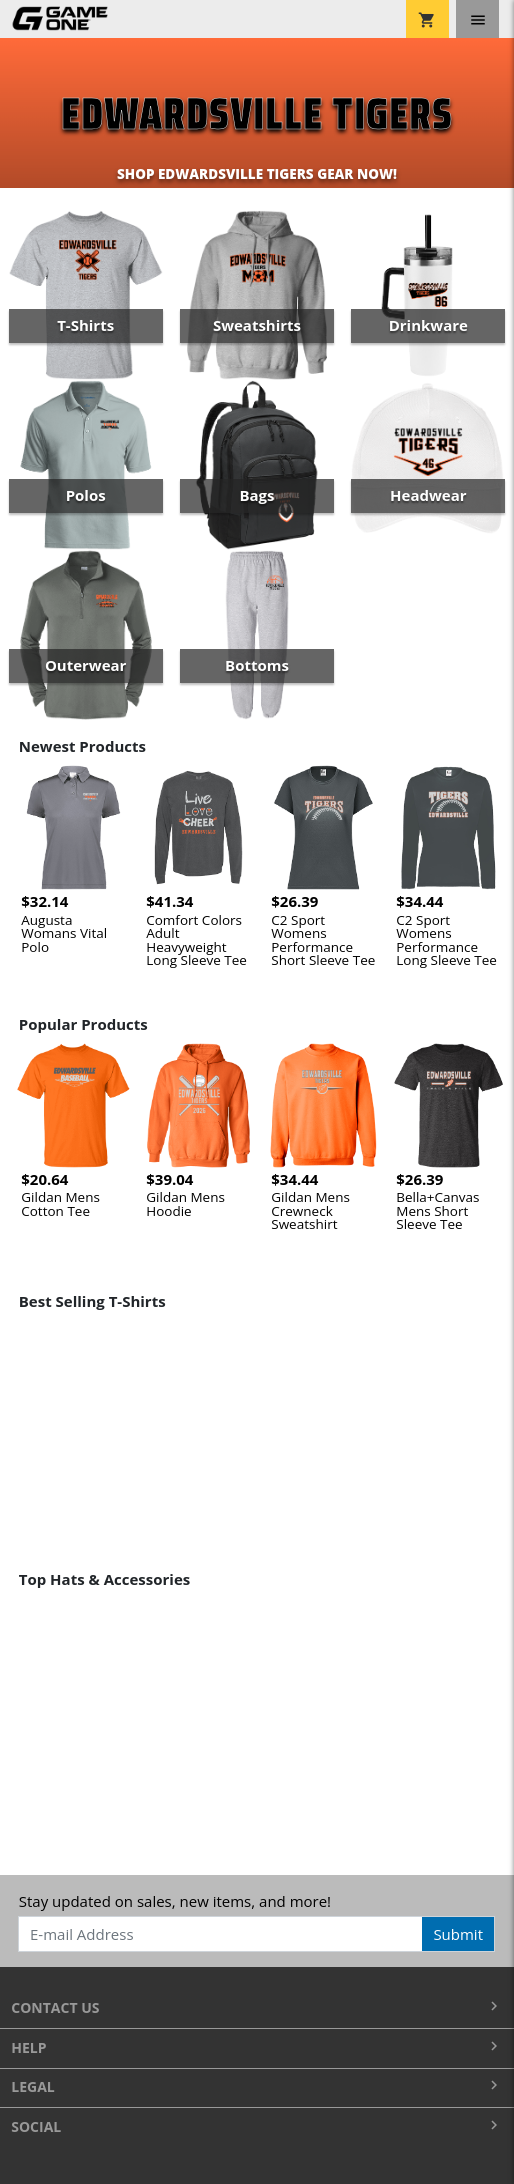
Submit (458, 1934)
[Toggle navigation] (477, 19)
